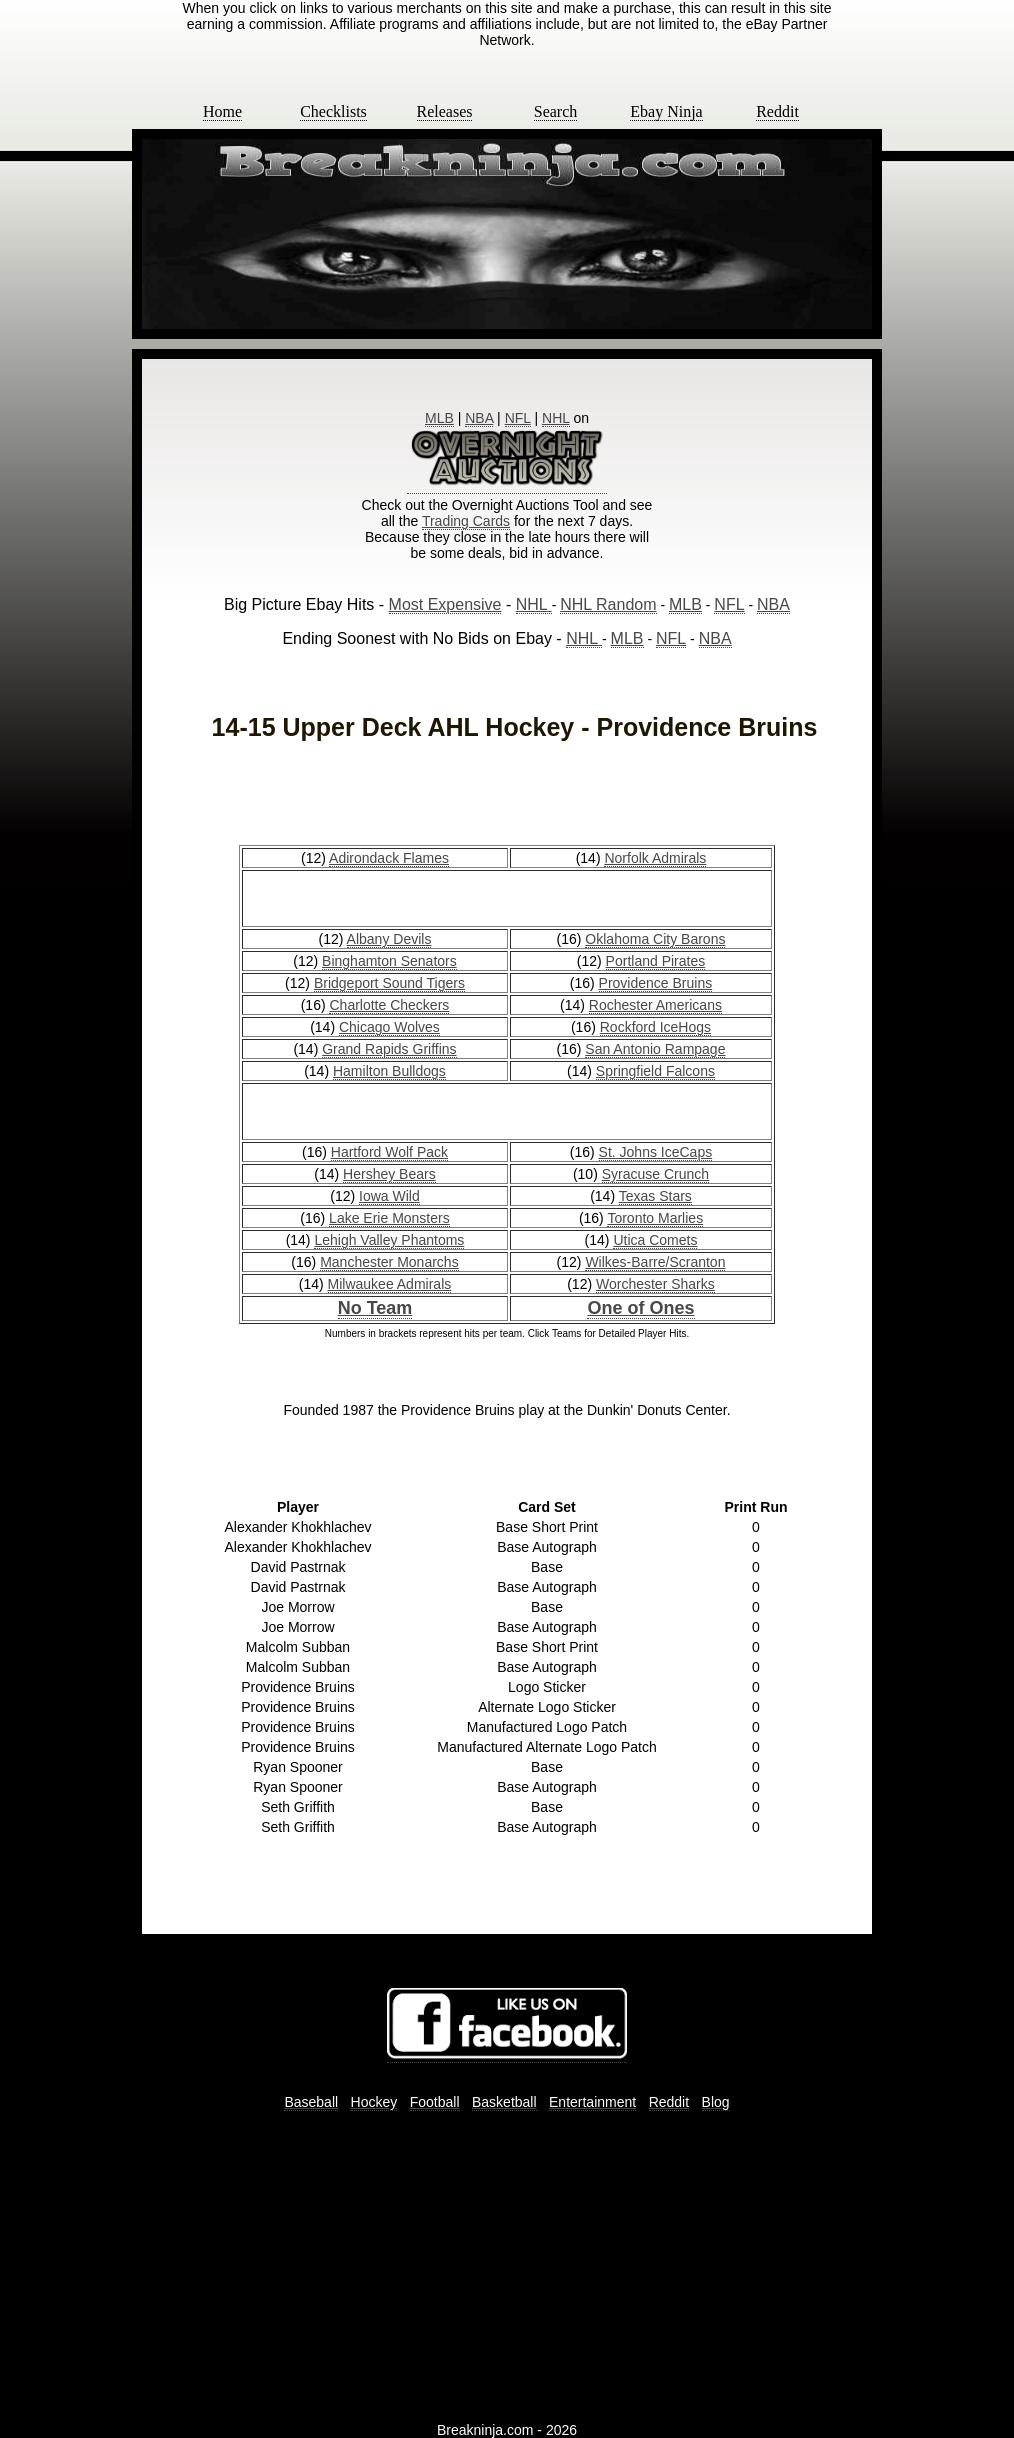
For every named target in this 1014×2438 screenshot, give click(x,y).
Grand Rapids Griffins (389, 1049)
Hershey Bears (389, 1174)
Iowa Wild (389, 1196)
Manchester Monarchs (389, 1262)
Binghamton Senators (389, 961)
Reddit (777, 111)
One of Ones (640, 1308)
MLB (439, 418)
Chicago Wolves (389, 1027)
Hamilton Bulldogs (389, 1071)
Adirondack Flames (389, 858)
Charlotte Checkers (389, 1005)
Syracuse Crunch (655, 1174)
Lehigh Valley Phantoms (389, 1240)
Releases (445, 111)
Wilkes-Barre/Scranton (655, 1262)
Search (556, 111)
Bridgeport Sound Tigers (389, 983)
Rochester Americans (655, 1005)
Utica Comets (655, 1240)
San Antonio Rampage (655, 1049)
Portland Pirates (656, 961)
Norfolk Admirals (655, 858)
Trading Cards (466, 521)
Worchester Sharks (655, 1284)
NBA (479, 418)
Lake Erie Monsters (389, 1218)
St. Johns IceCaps (656, 1152)
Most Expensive (445, 604)
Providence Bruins (656, 983)
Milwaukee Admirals (390, 1284)
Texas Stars (655, 1196)
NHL (556, 418)
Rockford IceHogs (655, 1027)
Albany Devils (389, 939)
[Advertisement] (507, 797)
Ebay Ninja (666, 111)
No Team (375, 1308)
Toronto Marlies (655, 1218)
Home (222, 111)
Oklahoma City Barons (655, 939)
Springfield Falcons (655, 1071)
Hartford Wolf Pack (389, 1152)
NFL (518, 418)
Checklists (333, 111)
